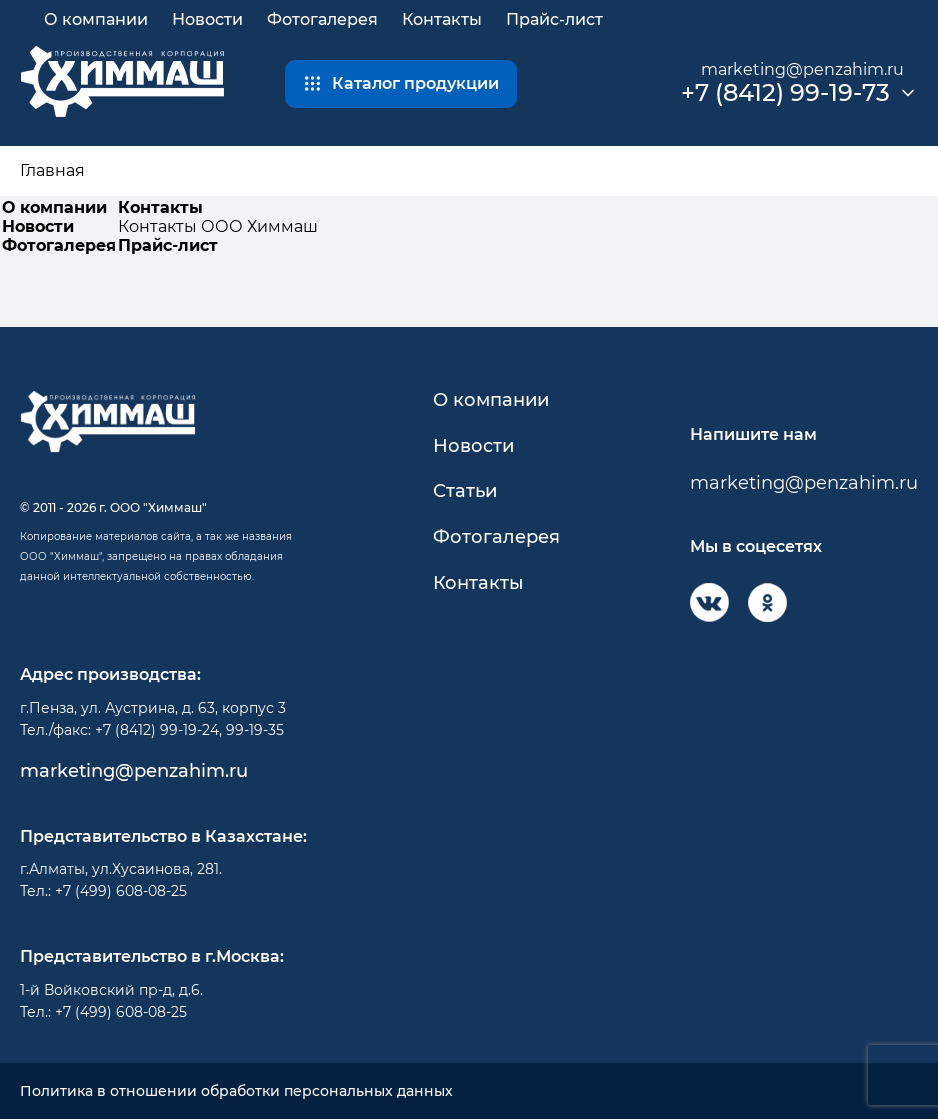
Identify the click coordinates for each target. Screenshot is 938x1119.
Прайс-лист (554, 19)
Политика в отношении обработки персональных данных (236, 1091)
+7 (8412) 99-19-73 (785, 93)
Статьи (465, 491)
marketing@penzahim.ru (802, 69)
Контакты (442, 19)
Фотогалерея (322, 19)
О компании (96, 19)
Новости (207, 19)
